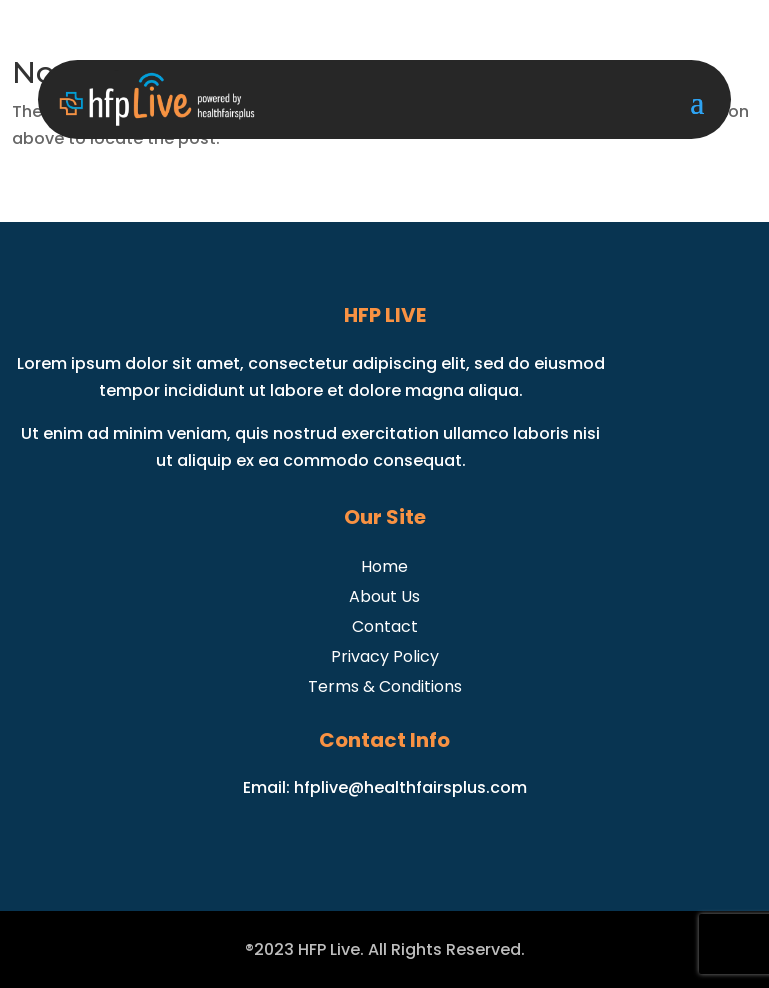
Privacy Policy (385, 654)
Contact (385, 624)
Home (384, 564)
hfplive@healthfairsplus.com (410, 787)
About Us (384, 594)
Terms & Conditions (385, 684)
